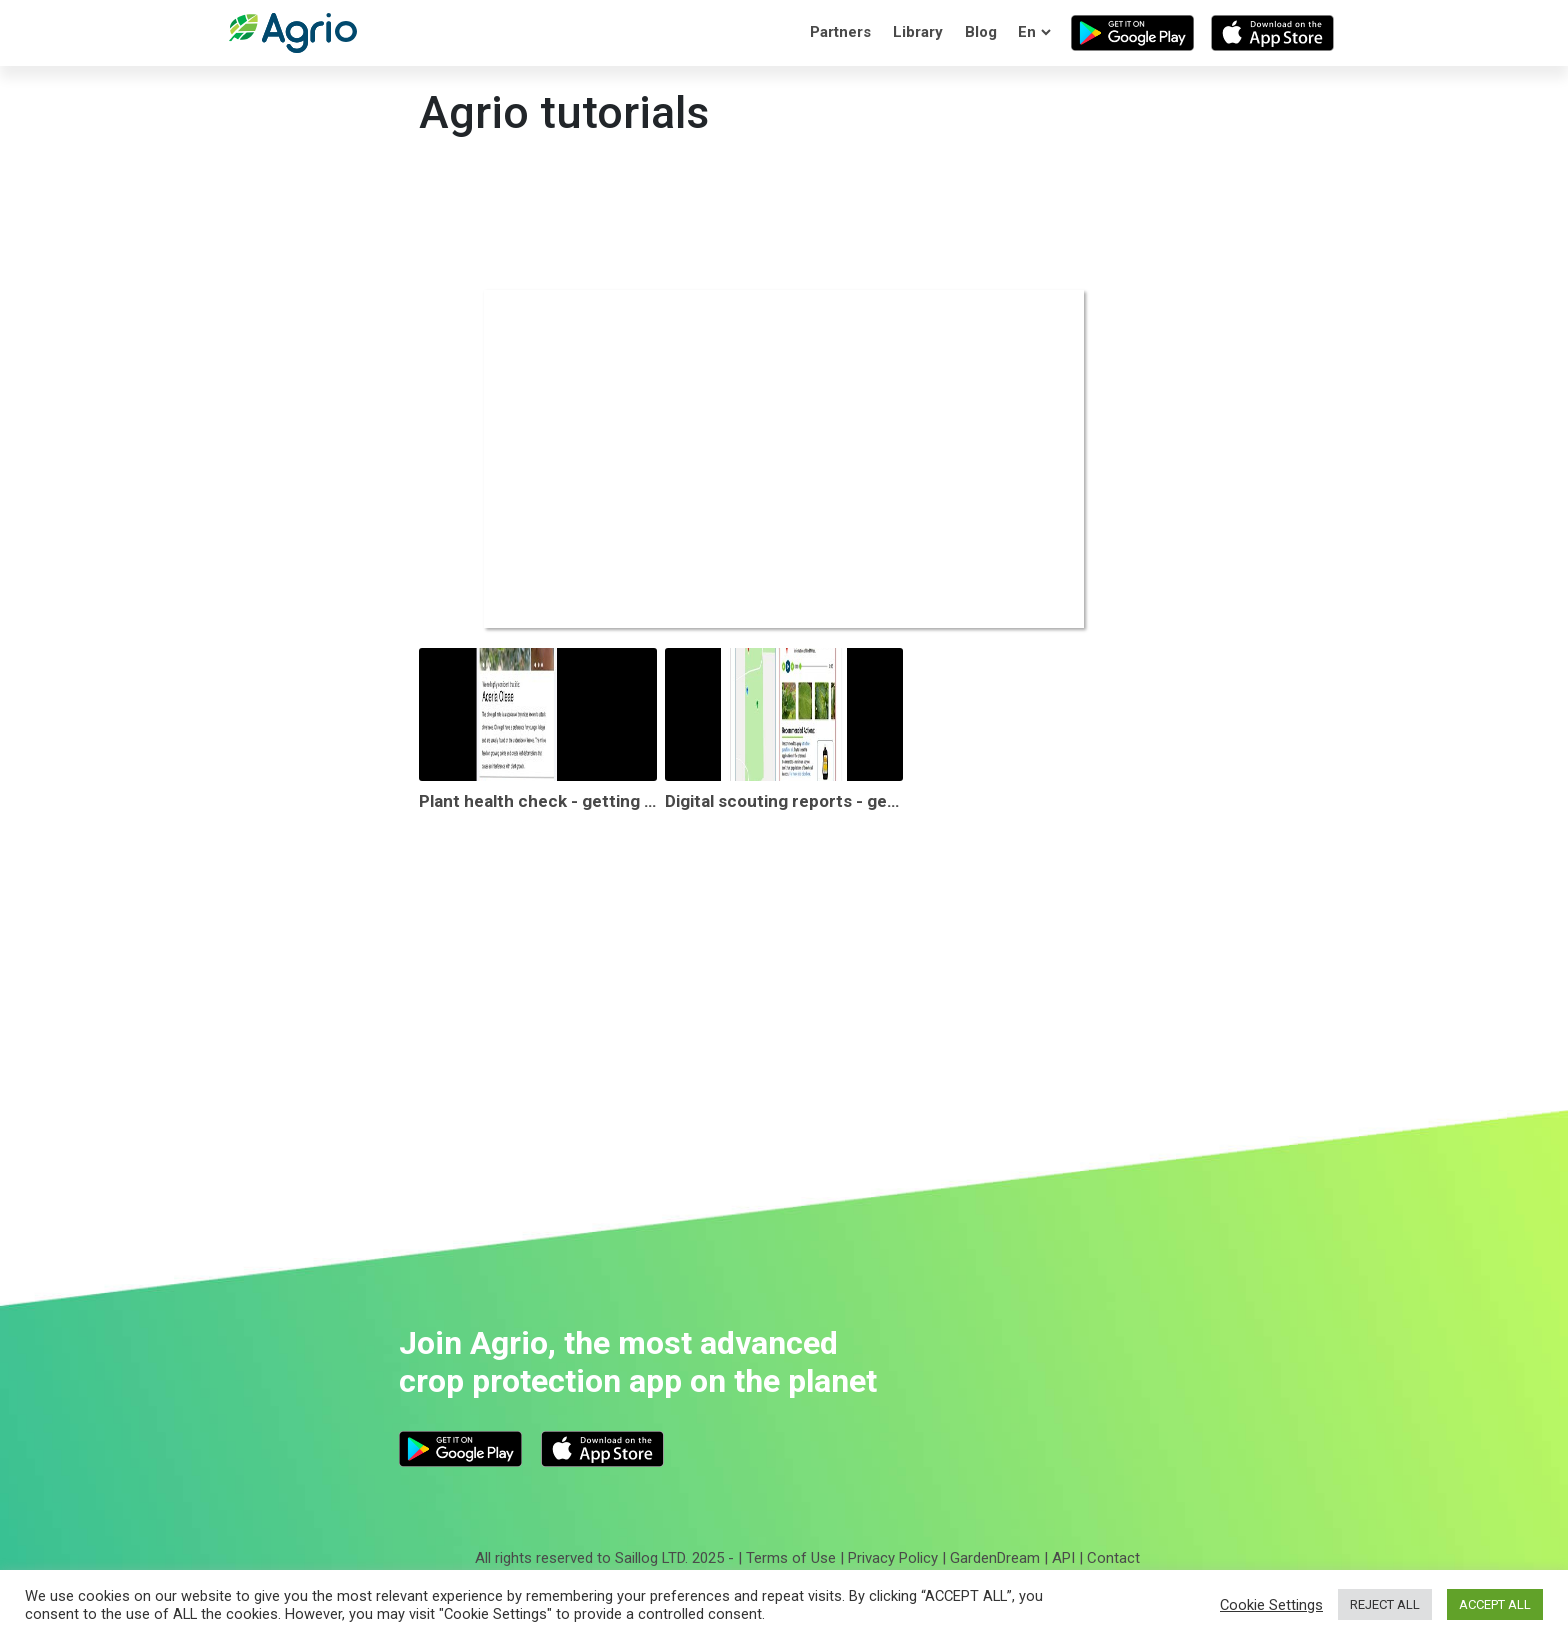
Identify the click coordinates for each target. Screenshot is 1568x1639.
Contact (1113, 1558)
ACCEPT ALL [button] (1495, 1604)
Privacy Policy (893, 1558)
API (1063, 1558)
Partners (840, 32)
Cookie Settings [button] (1271, 1605)
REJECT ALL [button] (1385, 1604)
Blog (981, 32)
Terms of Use (791, 1558)
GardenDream (995, 1558)
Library (918, 32)
